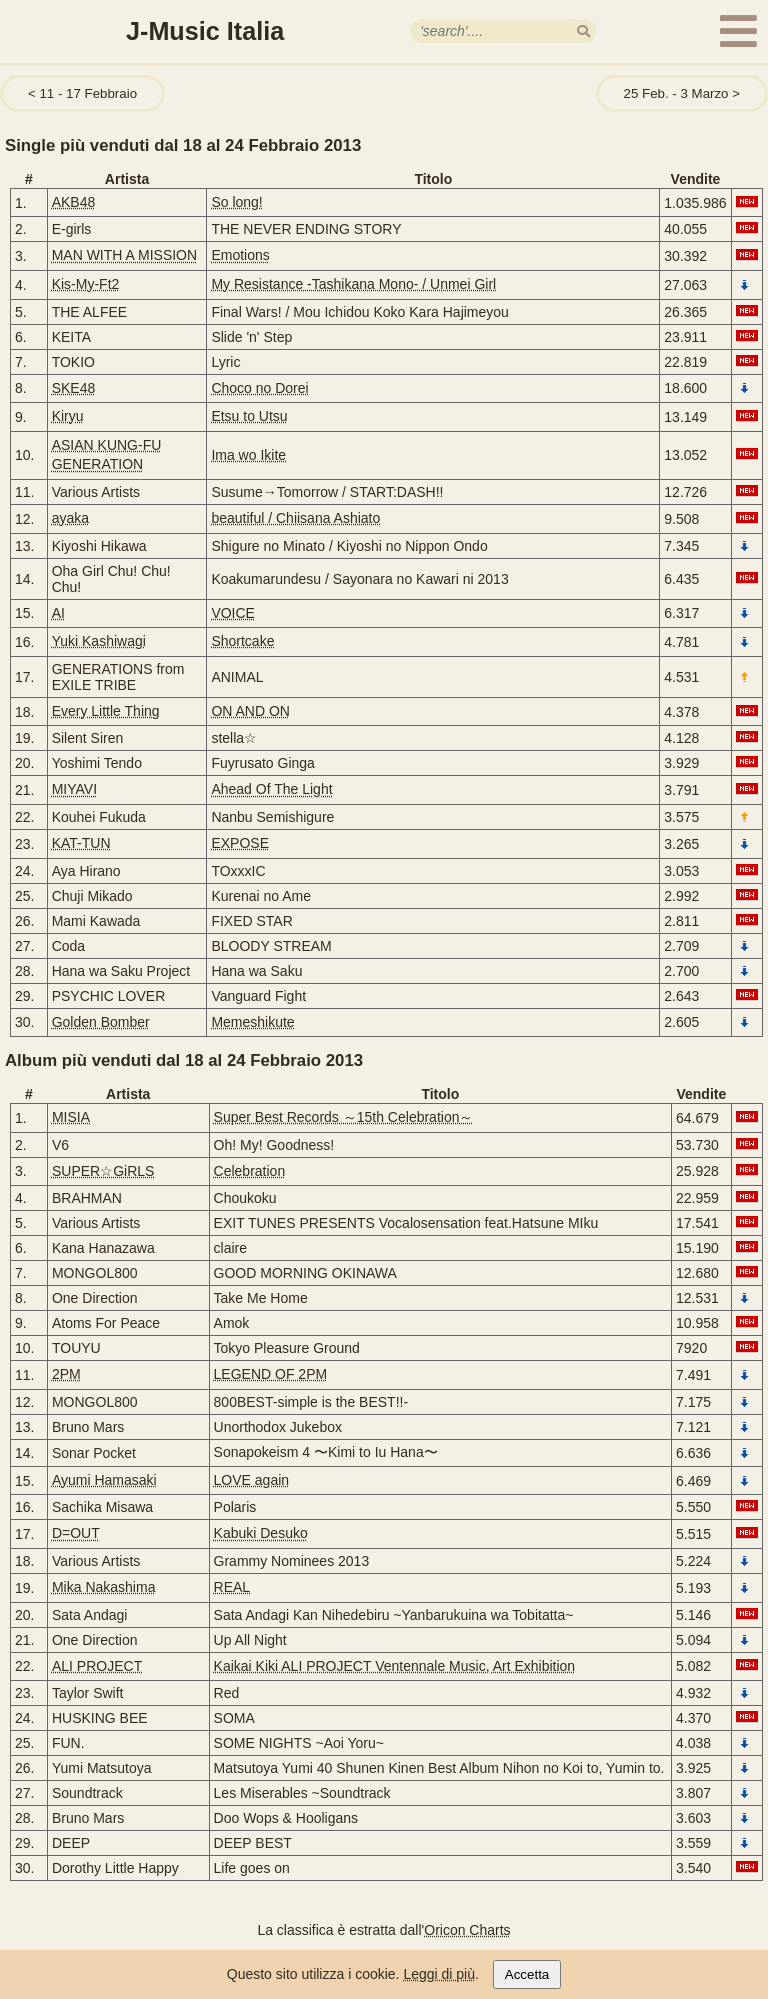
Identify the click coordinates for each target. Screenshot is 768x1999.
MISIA (71, 1117)
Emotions (240, 255)
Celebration (250, 1171)
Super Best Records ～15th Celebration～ (344, 1117)
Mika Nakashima (103, 1587)
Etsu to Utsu (249, 416)
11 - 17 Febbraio (88, 93)
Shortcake (242, 641)
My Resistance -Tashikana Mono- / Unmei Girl (353, 284)
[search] (583, 31)
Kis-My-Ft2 (86, 284)
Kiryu (68, 416)
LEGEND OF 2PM (271, 1374)
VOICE (233, 613)
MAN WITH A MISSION (124, 255)
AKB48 (74, 202)
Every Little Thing (106, 711)
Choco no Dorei (259, 388)
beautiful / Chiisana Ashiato (295, 518)
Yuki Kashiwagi (99, 641)
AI (58, 613)
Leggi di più (439, 1974)
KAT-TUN (81, 843)
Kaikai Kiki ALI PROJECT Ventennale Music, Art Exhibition (395, 1666)
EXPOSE (240, 843)
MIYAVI (74, 789)
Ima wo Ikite (248, 455)
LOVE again (252, 1480)
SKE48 (74, 388)
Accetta (527, 1974)
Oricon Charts (467, 1930)
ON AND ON (250, 711)
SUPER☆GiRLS (103, 1171)
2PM (66, 1374)
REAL (232, 1587)
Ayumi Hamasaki (104, 1480)
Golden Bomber (101, 1022)
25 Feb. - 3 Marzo (676, 93)
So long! (236, 202)
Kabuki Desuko (261, 1533)
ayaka (70, 518)
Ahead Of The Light (271, 789)
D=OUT (76, 1533)
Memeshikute (252, 1022)
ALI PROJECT (97, 1666)
